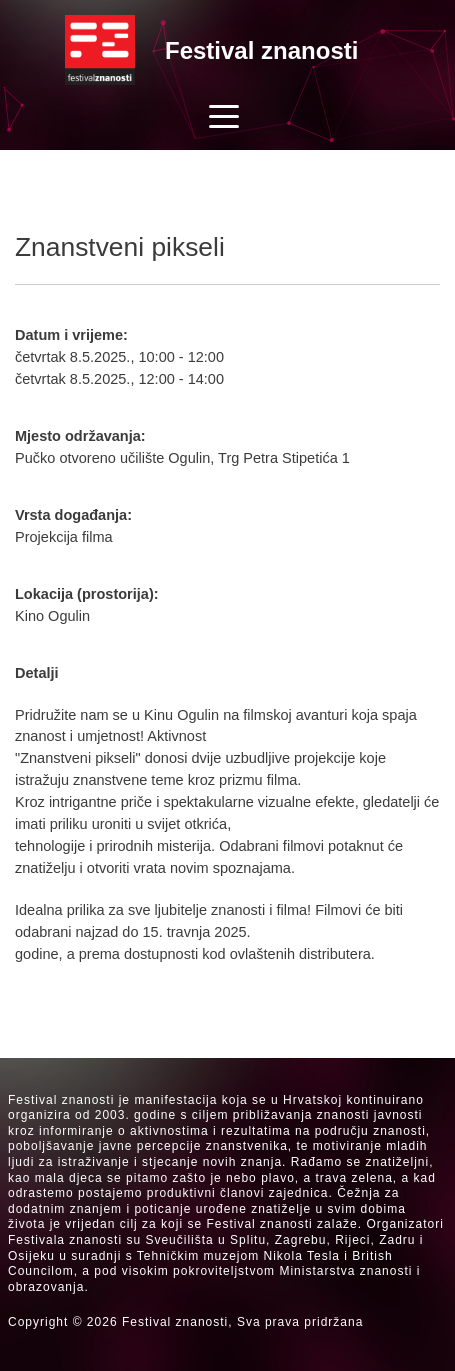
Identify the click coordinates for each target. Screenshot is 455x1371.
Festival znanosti (261, 50)
